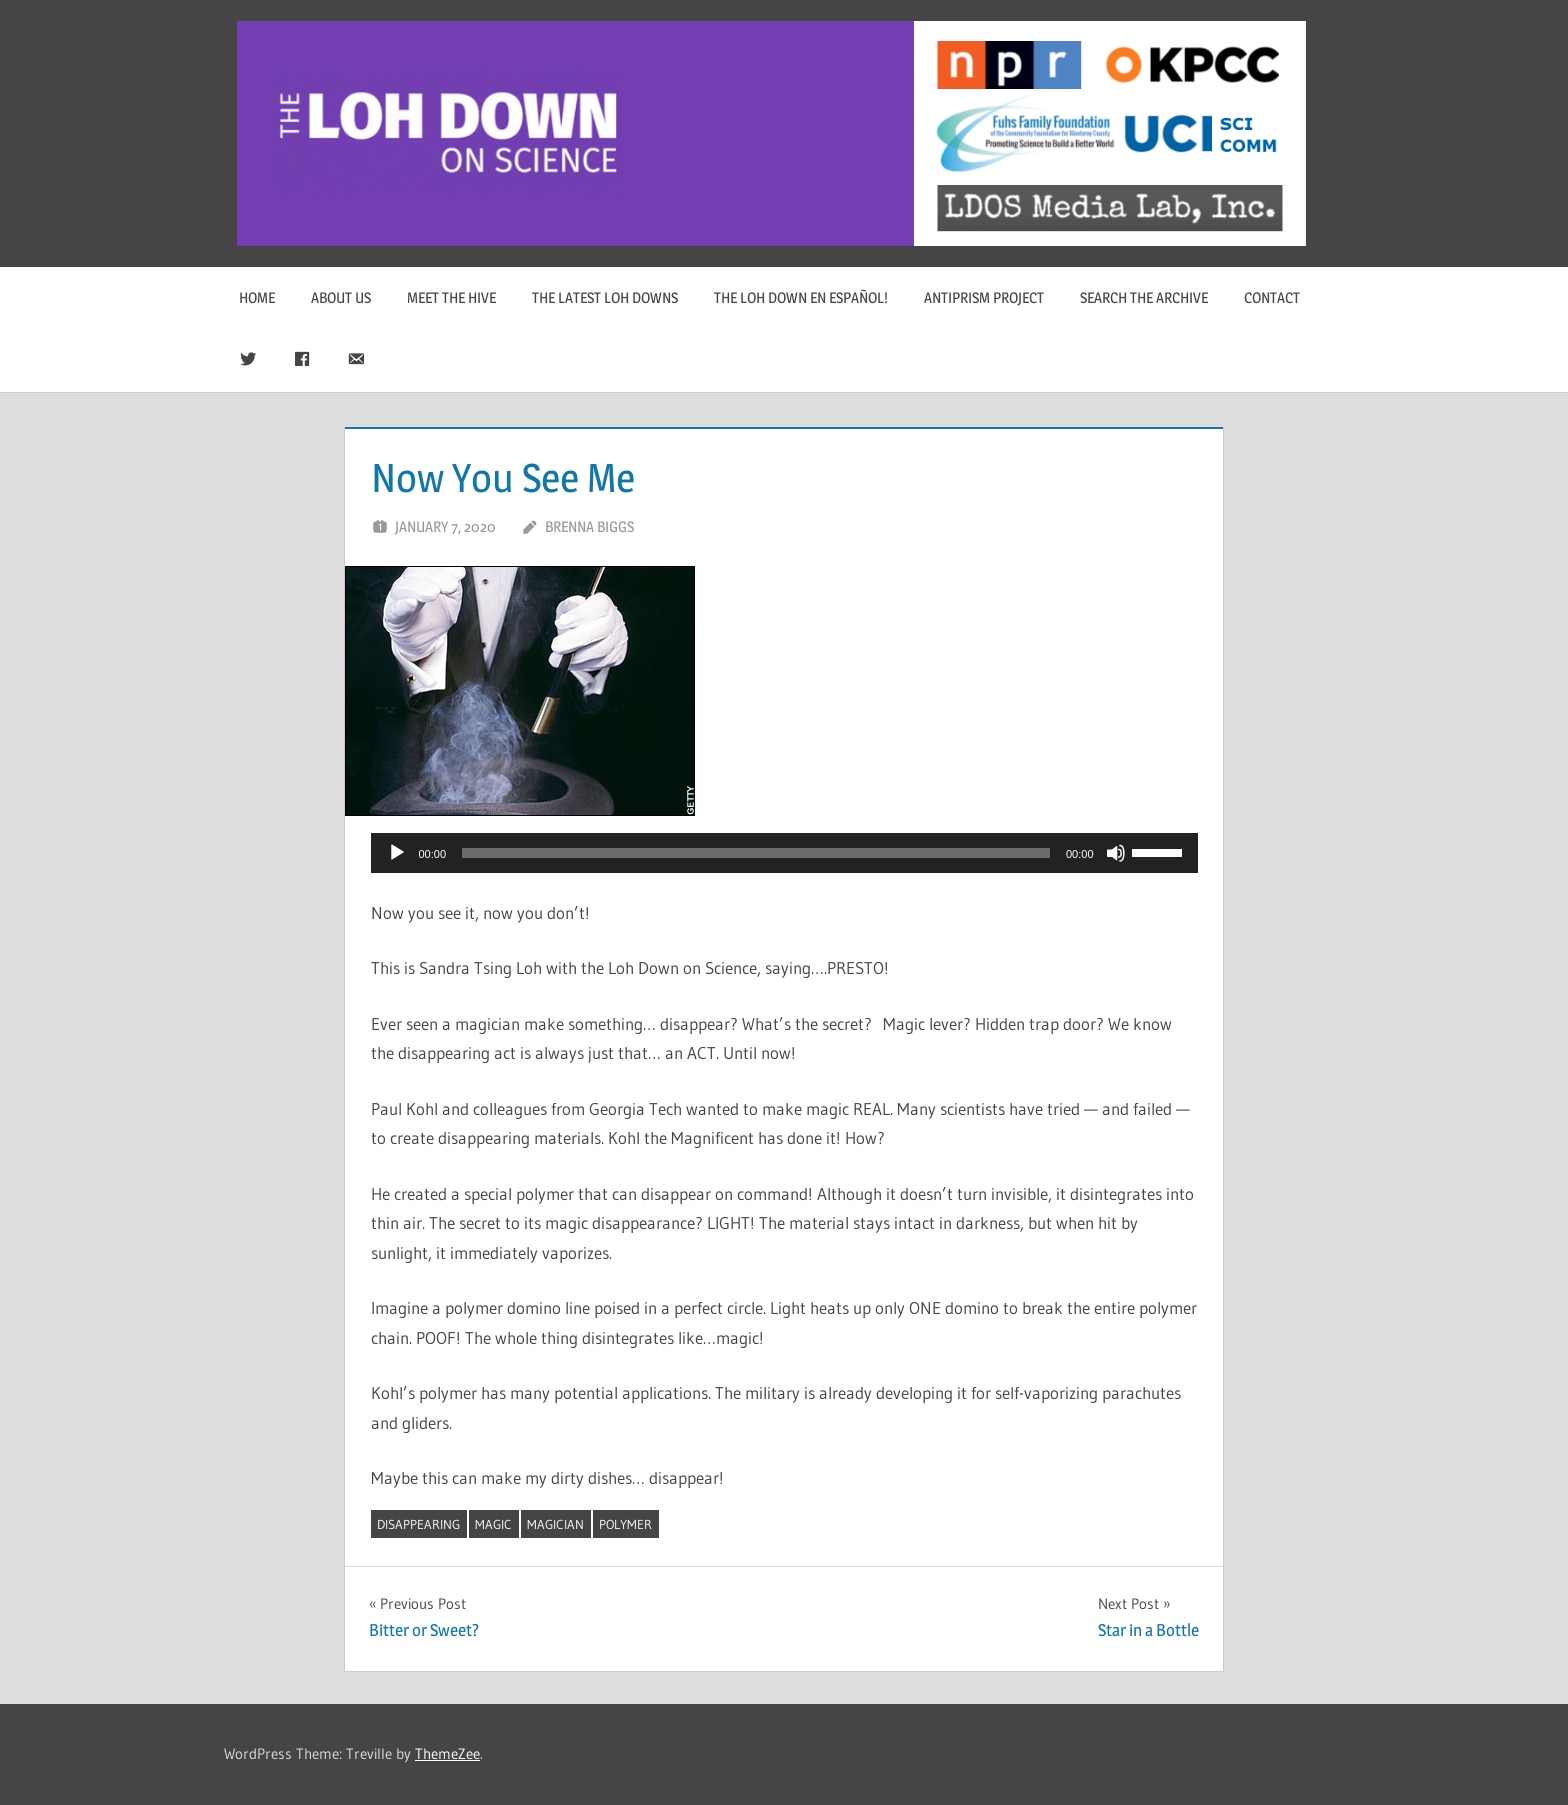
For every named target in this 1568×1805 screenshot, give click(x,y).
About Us (341, 297)
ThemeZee (447, 1753)
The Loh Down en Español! (801, 297)
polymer (625, 1524)
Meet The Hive (451, 297)
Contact (1272, 297)
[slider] (756, 853)
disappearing (418, 1524)
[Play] (397, 853)
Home (257, 297)
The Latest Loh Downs (605, 297)
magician (555, 1524)
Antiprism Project (984, 297)
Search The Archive (1144, 297)
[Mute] (1116, 853)
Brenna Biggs (589, 526)
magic (493, 1524)
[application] (784, 853)
